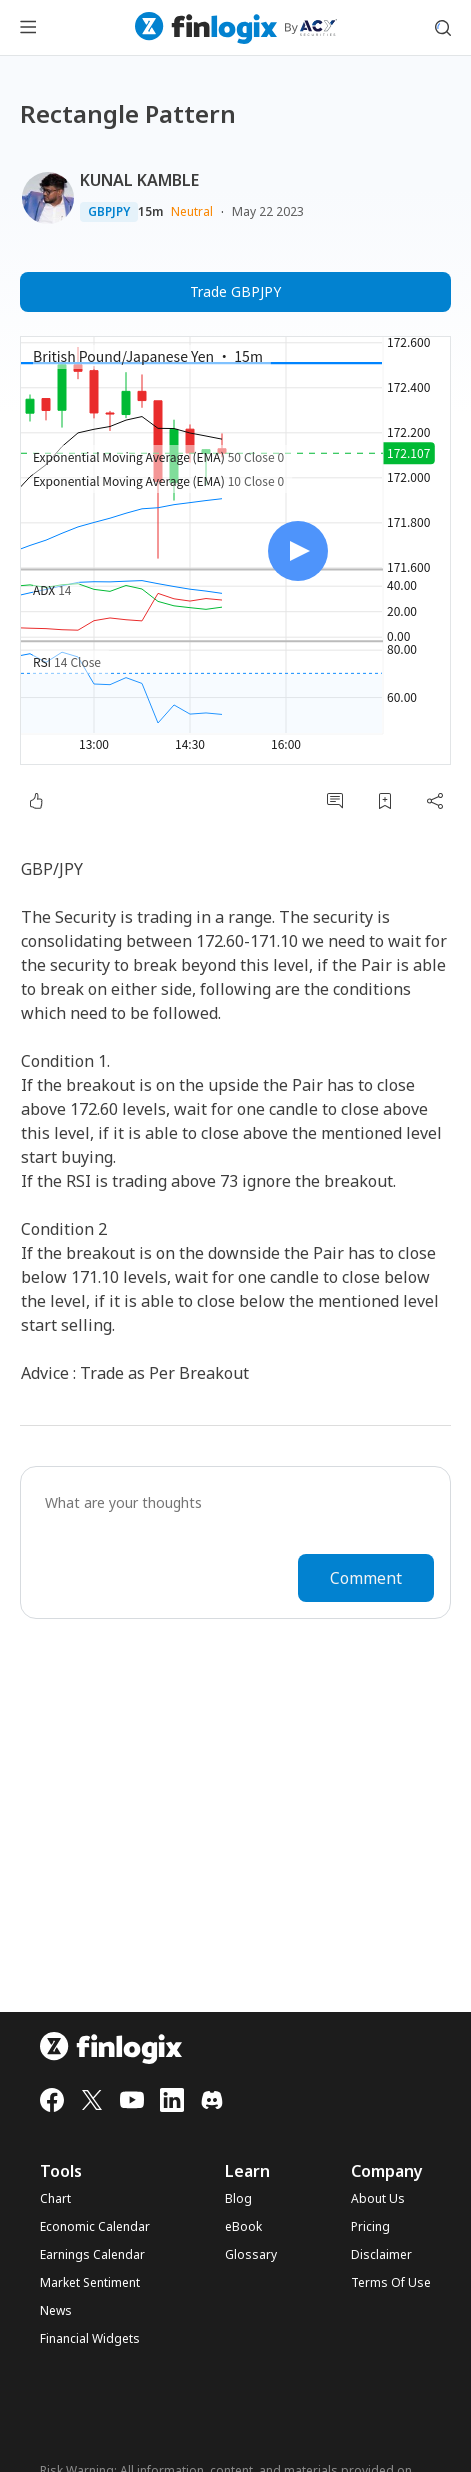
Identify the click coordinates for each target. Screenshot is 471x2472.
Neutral (192, 211)
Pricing (370, 2227)
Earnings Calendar (92, 2255)
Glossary (251, 2255)
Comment (366, 1578)
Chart (55, 2199)
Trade (235, 292)
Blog (238, 2199)
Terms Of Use (391, 2283)
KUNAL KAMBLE (139, 180)
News (56, 2311)
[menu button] (28, 28)
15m (150, 212)
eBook (243, 2227)
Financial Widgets (90, 2339)
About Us (378, 2199)
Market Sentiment (90, 2283)
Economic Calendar (95, 2227)
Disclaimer (381, 2255)
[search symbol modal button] (443, 28)
